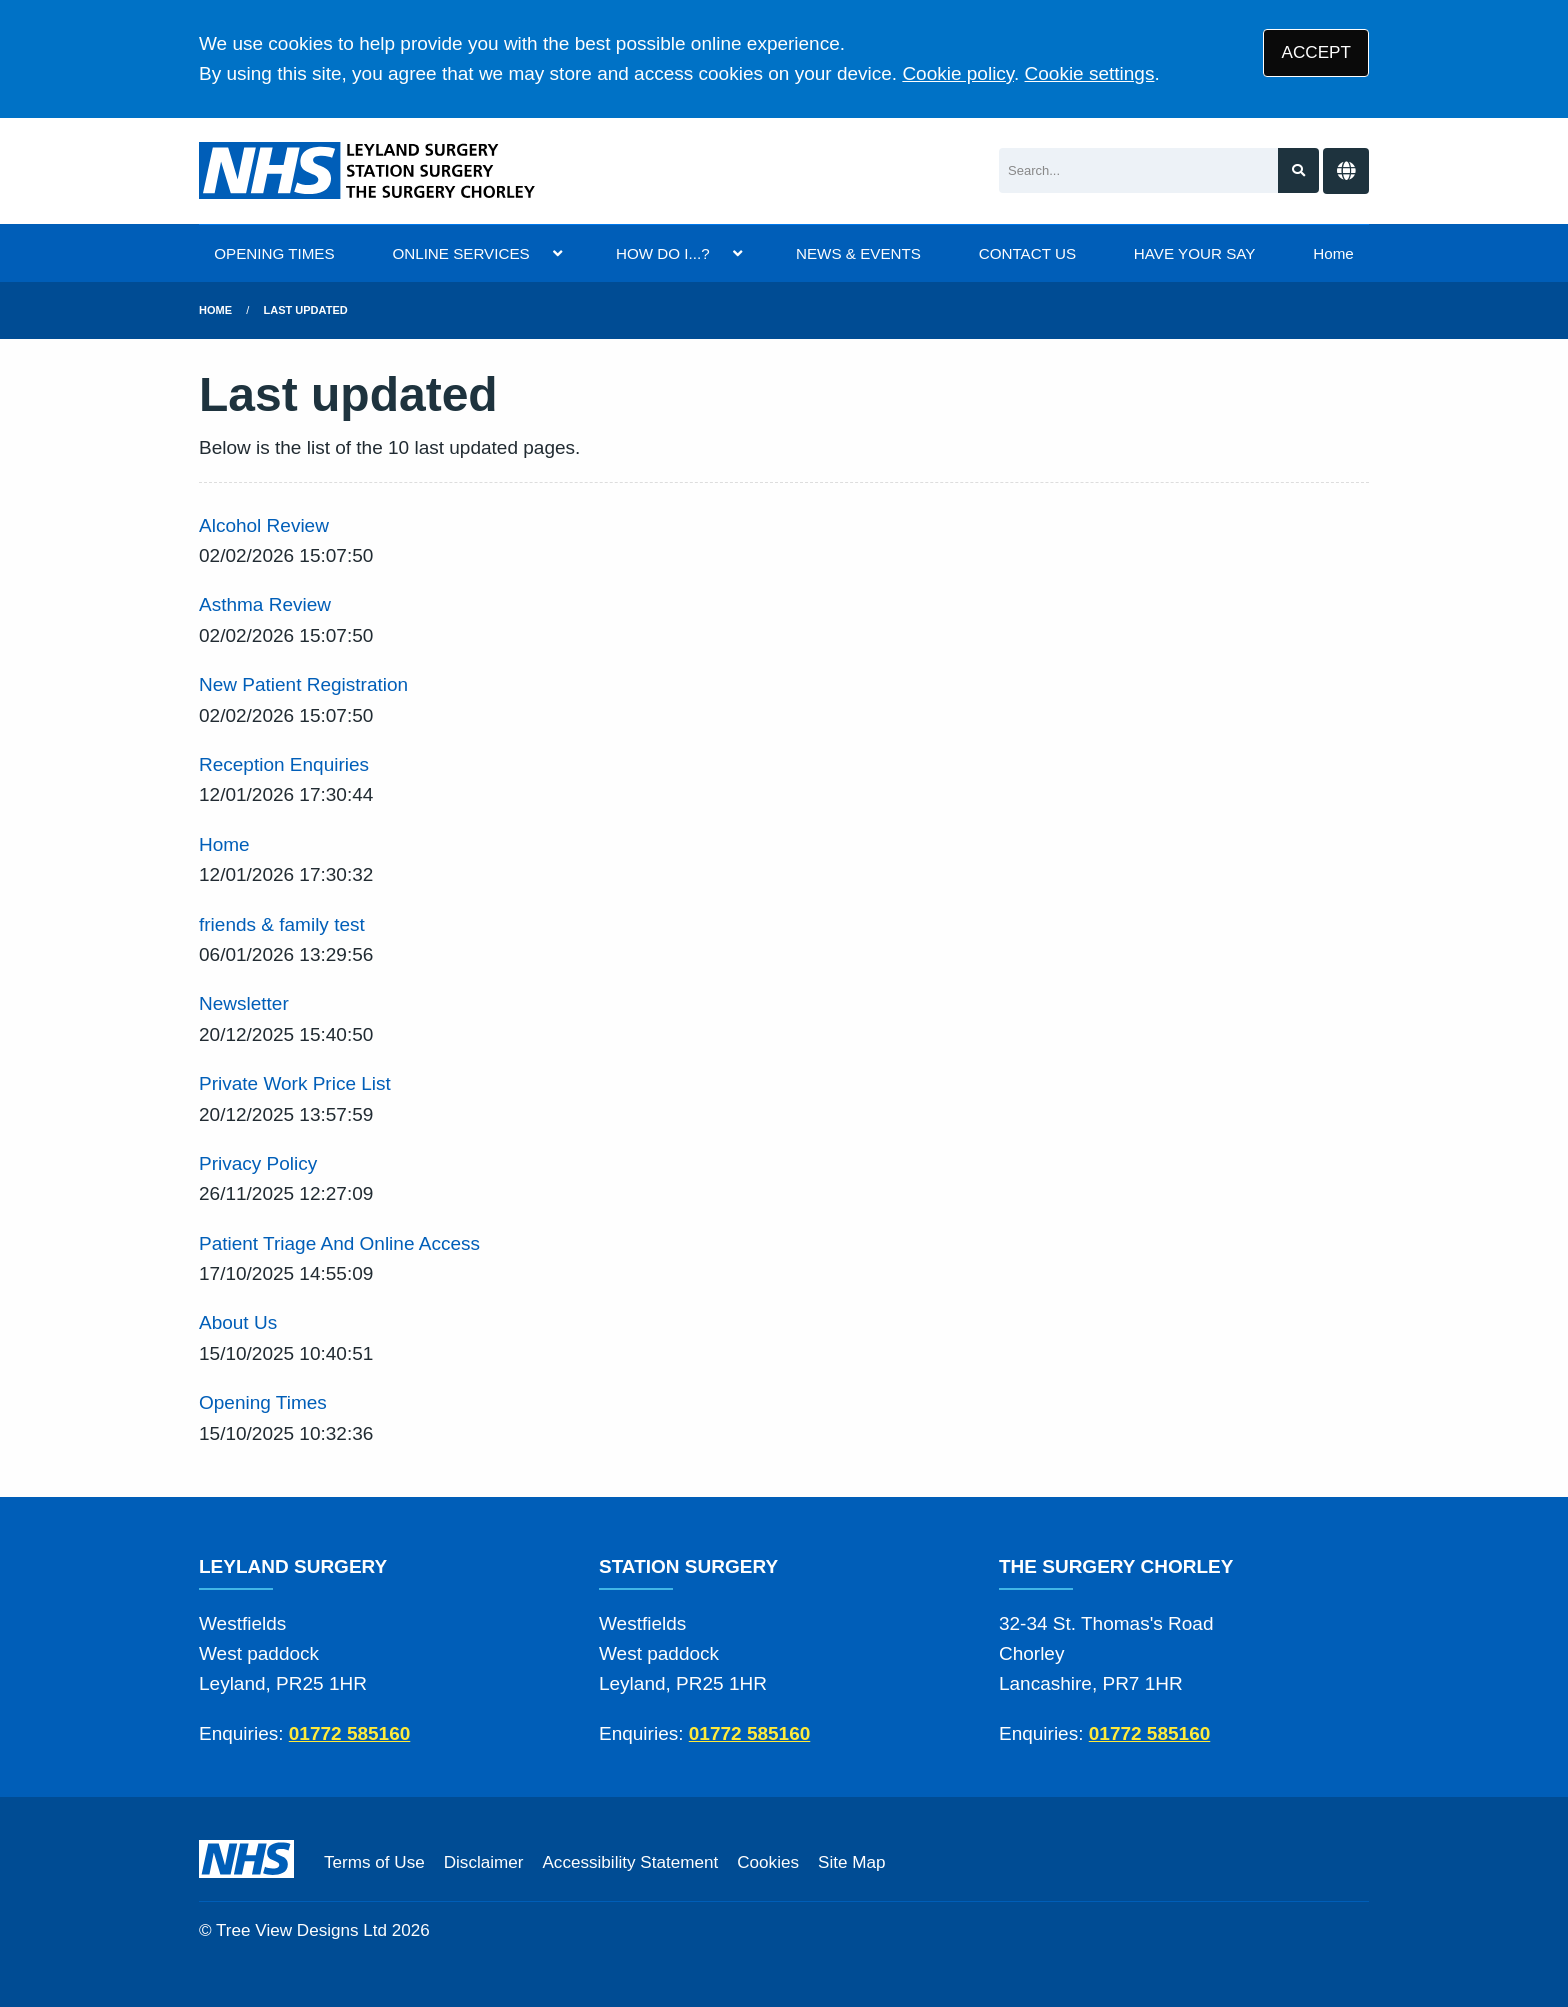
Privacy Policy (258, 1163)
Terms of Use (374, 1862)
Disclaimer (484, 1862)
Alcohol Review (264, 525)
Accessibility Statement (630, 1862)
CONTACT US (1027, 253)
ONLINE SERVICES (460, 253)
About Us (238, 1322)
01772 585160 (350, 1733)
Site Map (851, 1862)
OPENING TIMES (274, 253)
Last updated (306, 310)
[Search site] (1298, 170)
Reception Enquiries (284, 764)
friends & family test (282, 924)
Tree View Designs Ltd (301, 1930)
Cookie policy (958, 73)
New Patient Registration (303, 684)
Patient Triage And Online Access (339, 1243)
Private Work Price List (295, 1083)
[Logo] (368, 170)
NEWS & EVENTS (858, 253)
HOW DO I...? (663, 253)
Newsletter (244, 1003)
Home (1333, 253)
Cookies (768, 1862)
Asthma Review (265, 604)
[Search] (1138, 170)
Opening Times (263, 1402)
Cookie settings (1090, 73)
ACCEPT (1316, 52)
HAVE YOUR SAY (1195, 253)
